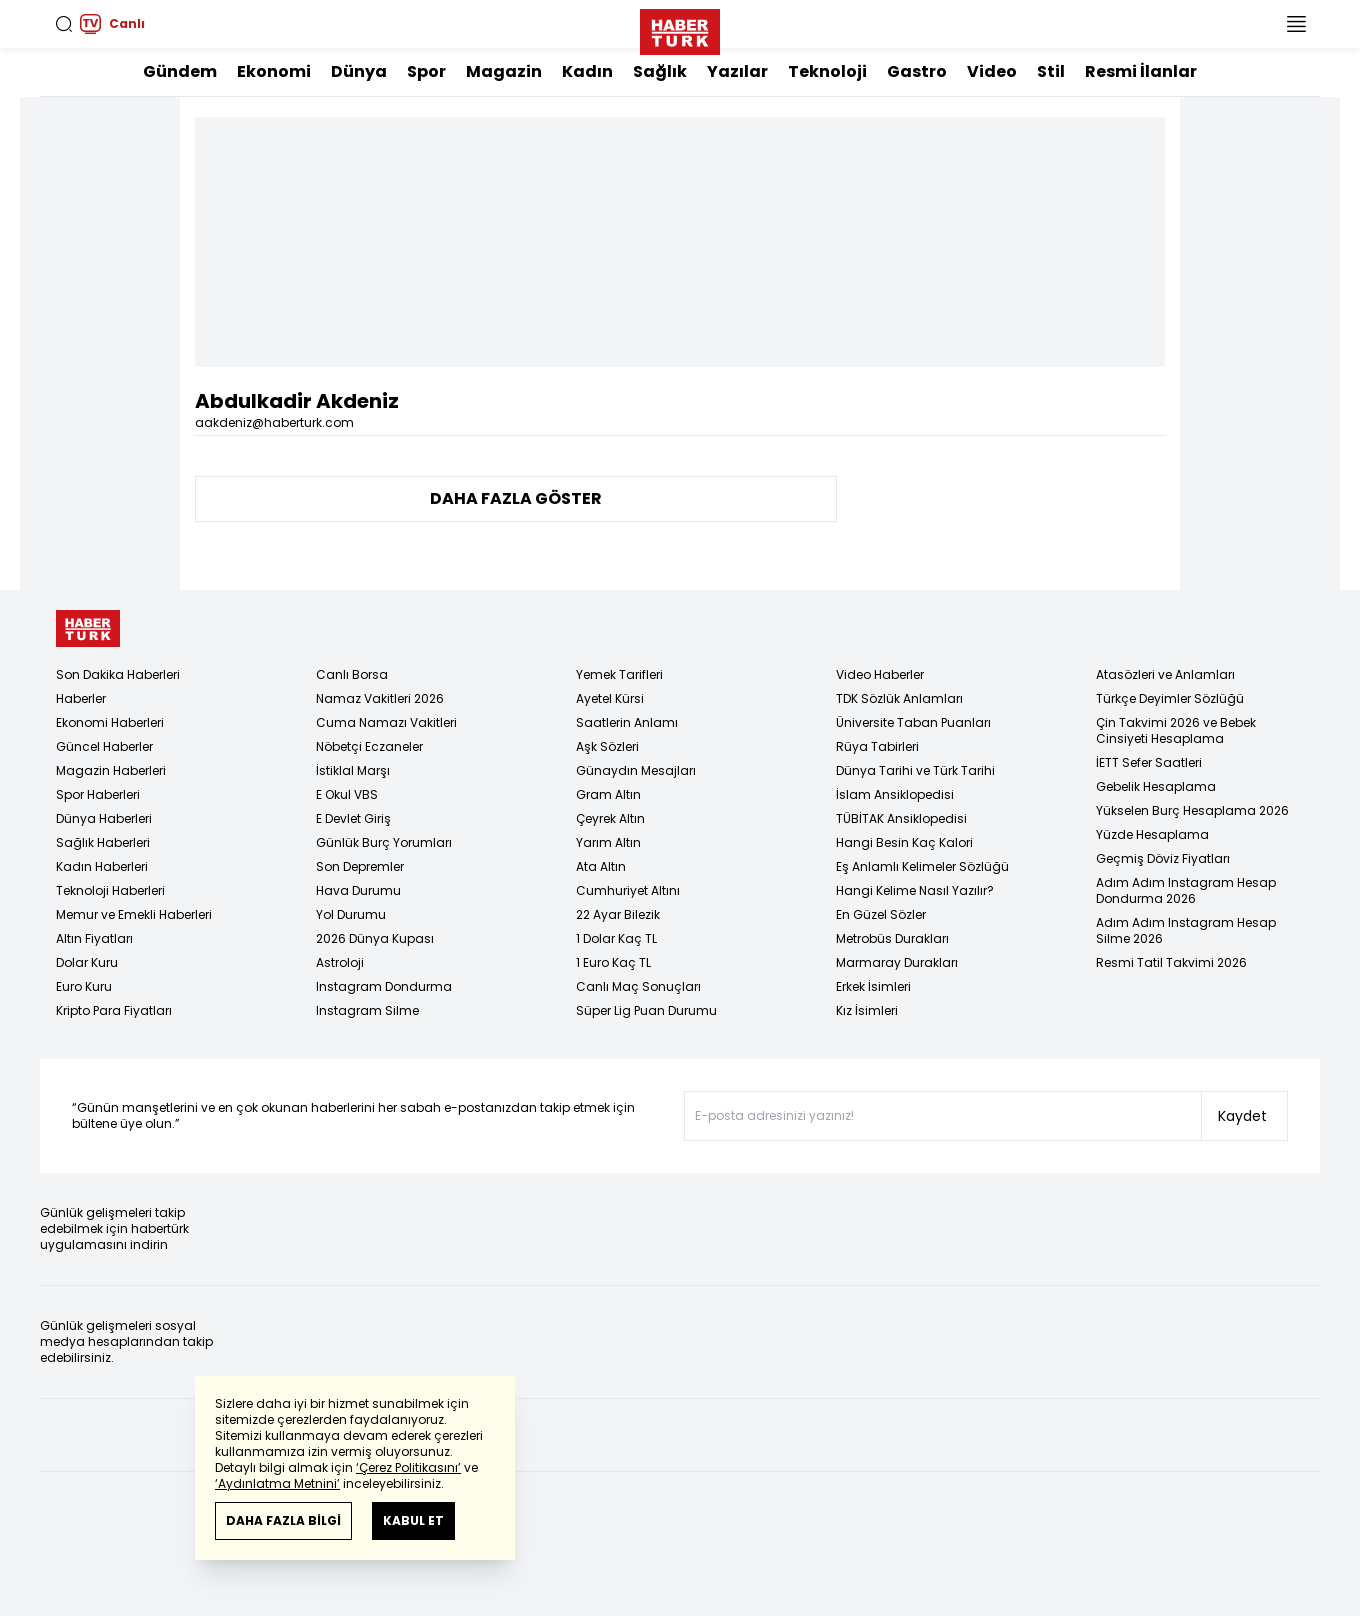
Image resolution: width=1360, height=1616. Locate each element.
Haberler (81, 698)
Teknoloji (827, 71)
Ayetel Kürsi (610, 698)
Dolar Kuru (87, 962)
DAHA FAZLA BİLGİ (283, 1520)
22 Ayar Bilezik (618, 914)
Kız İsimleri (867, 1010)
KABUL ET (413, 1520)
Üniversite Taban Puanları (913, 722)
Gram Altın (608, 794)
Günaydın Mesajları (636, 770)
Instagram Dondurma (384, 986)
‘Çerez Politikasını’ (408, 1467)
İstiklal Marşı (353, 770)
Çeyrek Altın (610, 818)
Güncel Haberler (104, 746)
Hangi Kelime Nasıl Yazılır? (915, 890)
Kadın (587, 71)
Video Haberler (880, 674)
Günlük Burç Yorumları (384, 842)
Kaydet (1242, 1116)
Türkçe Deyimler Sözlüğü (1170, 698)
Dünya (359, 71)
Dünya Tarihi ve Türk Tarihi (915, 770)
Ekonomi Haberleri (110, 722)
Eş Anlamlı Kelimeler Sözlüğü (922, 866)
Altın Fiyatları (94, 938)
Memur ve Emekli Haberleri (134, 914)
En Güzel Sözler (881, 914)
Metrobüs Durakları (892, 938)
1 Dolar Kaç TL (616, 938)
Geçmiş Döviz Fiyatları (1163, 858)
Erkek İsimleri (873, 986)
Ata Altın (601, 866)
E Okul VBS (347, 794)
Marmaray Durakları (897, 962)
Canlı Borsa (352, 674)
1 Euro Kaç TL (613, 962)
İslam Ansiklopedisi (895, 794)
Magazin (504, 71)
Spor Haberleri (98, 794)
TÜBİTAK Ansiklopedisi (901, 818)
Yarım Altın (608, 842)
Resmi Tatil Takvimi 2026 (1171, 962)
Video (992, 71)
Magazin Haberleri (111, 770)
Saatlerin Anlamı (627, 722)
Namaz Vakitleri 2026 (380, 698)
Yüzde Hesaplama (1152, 834)
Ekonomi (274, 71)
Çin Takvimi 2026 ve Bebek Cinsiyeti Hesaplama (1176, 730)
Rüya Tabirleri (877, 746)
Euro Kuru (84, 986)
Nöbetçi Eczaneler (369, 746)
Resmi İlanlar (1141, 71)
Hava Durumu (358, 890)
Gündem (180, 71)
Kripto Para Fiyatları (114, 1010)
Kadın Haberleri (102, 866)
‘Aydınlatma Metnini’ (277, 1483)
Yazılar (737, 71)
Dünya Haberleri (104, 818)
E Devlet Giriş (353, 818)
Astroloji (340, 962)
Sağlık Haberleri (103, 842)
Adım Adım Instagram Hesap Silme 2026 (1186, 930)
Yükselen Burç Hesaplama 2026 (1192, 810)
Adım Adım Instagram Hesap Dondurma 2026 (1186, 890)
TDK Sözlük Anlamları (899, 698)
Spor (426, 71)
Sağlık (660, 71)
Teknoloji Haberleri (110, 890)
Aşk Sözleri (607, 746)
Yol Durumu (351, 914)
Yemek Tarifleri (619, 674)
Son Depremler (360, 866)
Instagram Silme (367, 1010)
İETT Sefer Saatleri (1149, 762)
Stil (1051, 71)
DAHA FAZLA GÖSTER (516, 498)
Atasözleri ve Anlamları (1165, 674)
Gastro (917, 71)
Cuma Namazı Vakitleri (386, 722)
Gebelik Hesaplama (1156, 786)
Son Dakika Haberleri (118, 674)
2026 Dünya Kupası (375, 938)
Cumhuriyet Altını (628, 890)
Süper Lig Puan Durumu (646, 1010)
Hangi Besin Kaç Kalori (904, 842)
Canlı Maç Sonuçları (638, 986)
